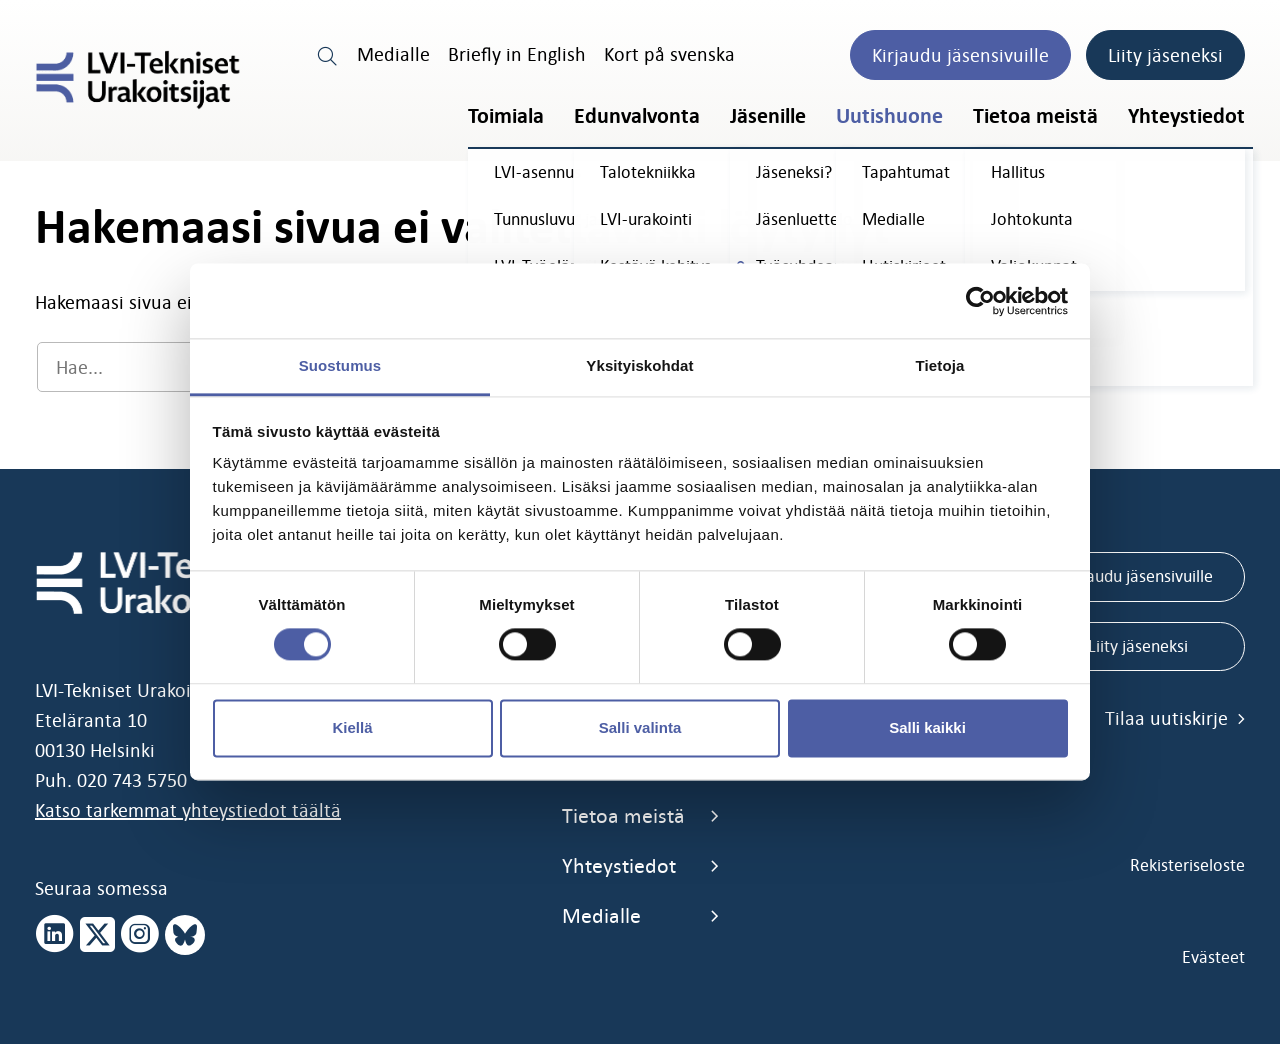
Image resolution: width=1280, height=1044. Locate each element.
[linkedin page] (55, 935)
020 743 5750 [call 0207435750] (132, 780)
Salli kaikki (927, 727)
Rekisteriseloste (1187, 865)
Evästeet (1213, 957)
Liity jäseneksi (1165, 55)
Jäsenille (768, 116)
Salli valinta (640, 727)
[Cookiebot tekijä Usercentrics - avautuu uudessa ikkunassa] (980, 301)
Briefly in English (517, 54)
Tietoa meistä (1035, 116)
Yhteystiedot (1186, 116)
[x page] (97, 935)
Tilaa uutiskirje (1175, 718)
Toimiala (506, 116)
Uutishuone (889, 116)
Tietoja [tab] (940, 365)
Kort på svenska (669, 54)
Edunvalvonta (637, 116)
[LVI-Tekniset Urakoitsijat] (138, 80)
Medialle (393, 54)
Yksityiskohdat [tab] (639, 365)
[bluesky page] (185, 935)
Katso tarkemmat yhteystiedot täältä (188, 810)
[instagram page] (140, 935)
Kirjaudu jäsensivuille (960, 55)
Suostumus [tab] (340, 365)
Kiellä (352, 727)
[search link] (328, 54)
